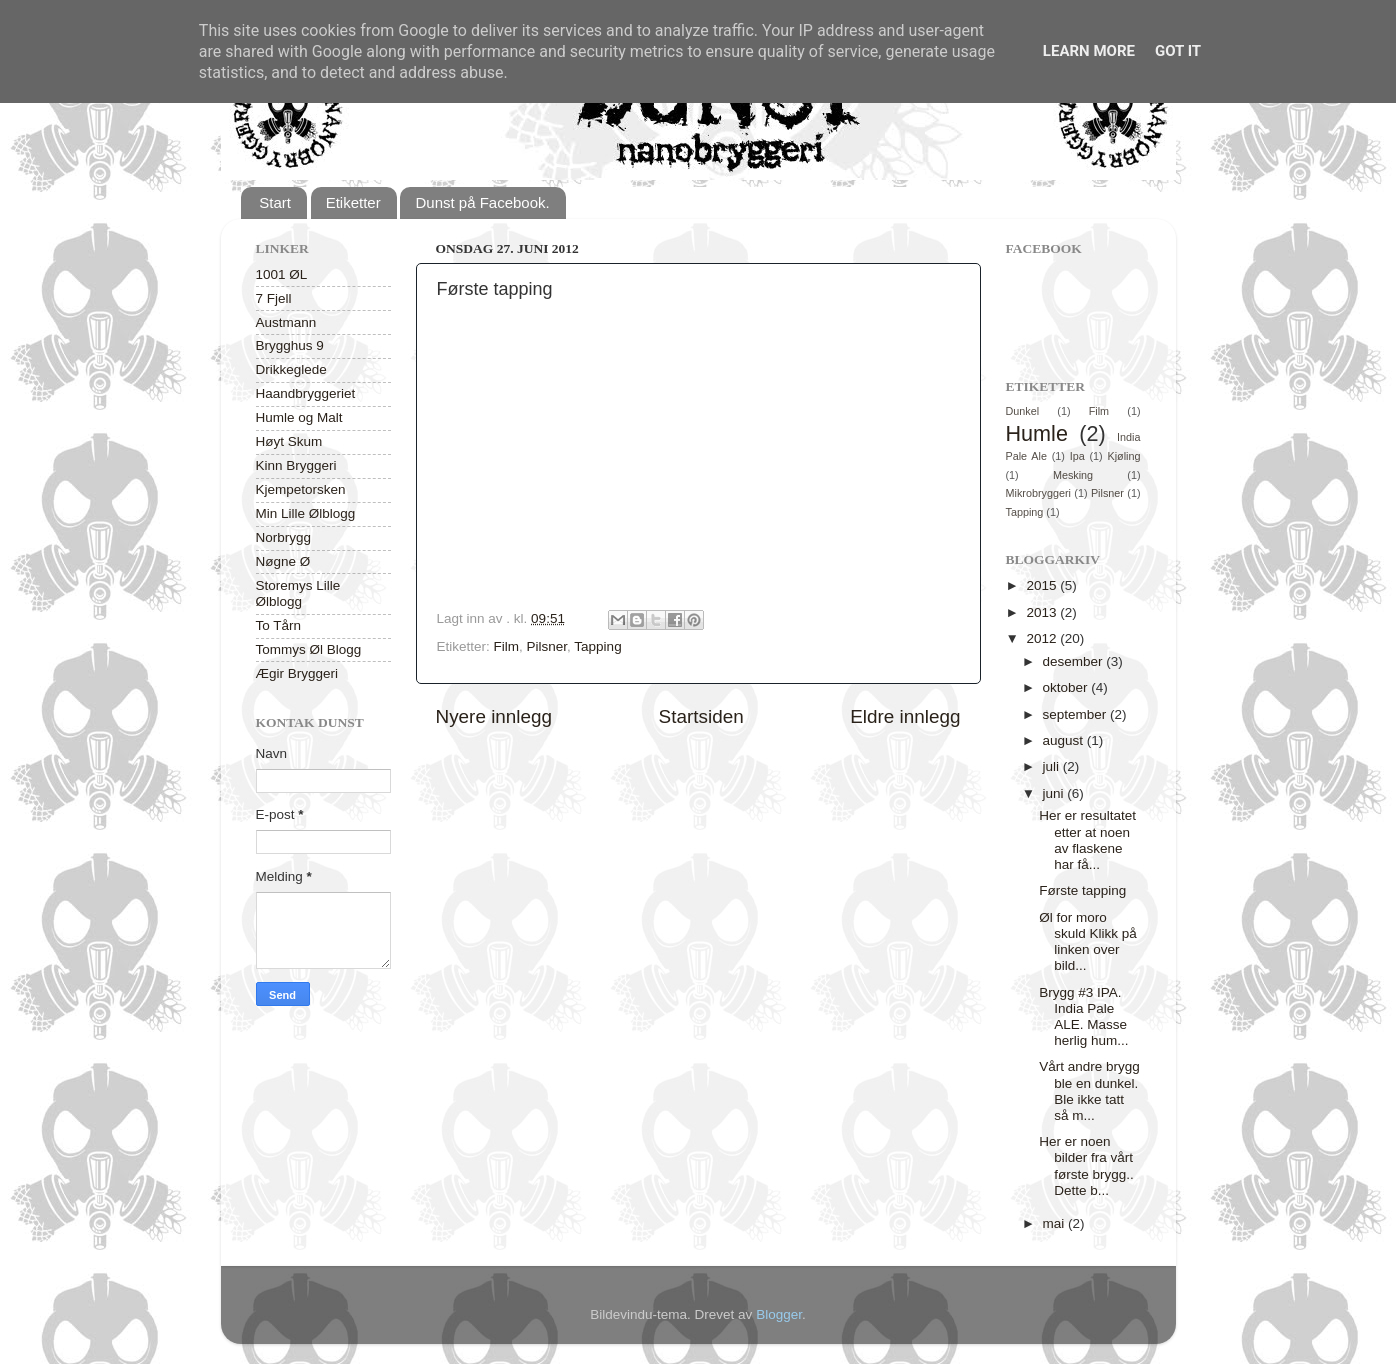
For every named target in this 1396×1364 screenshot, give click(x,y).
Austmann (286, 322)
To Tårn (279, 625)
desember (1075, 661)
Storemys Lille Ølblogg (298, 593)
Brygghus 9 (290, 345)
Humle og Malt (299, 417)
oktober (1067, 687)
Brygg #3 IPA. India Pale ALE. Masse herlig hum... (1083, 1017)
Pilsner (547, 646)
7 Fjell (274, 298)
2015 (1043, 585)
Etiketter (353, 202)
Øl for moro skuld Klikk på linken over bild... (1088, 942)
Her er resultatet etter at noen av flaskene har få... (1087, 840)
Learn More (1089, 51)
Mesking (1073, 475)
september (1077, 714)
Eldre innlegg (905, 716)
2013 (1043, 612)
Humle (1037, 433)
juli (1053, 766)
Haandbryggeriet (306, 393)
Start (275, 202)
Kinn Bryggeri (296, 465)
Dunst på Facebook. (482, 202)
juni (1055, 793)
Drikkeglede (291, 369)
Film (507, 646)
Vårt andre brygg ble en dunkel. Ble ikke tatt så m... (1089, 1091)
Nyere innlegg (494, 716)
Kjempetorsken (301, 489)
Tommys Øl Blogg (309, 649)
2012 (1043, 638)
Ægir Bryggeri (297, 673)
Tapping (597, 646)
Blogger (779, 1314)
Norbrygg (284, 537)
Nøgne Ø (283, 561)
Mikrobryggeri (1038, 493)
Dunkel (1023, 411)
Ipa (1077, 456)
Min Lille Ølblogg (306, 513)
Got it (1178, 51)
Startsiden (701, 716)
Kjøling (1124, 456)
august (1065, 740)
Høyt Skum (289, 441)
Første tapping (1082, 890)
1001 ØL (282, 274)
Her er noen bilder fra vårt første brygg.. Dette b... (1086, 1166)
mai (1056, 1223)
